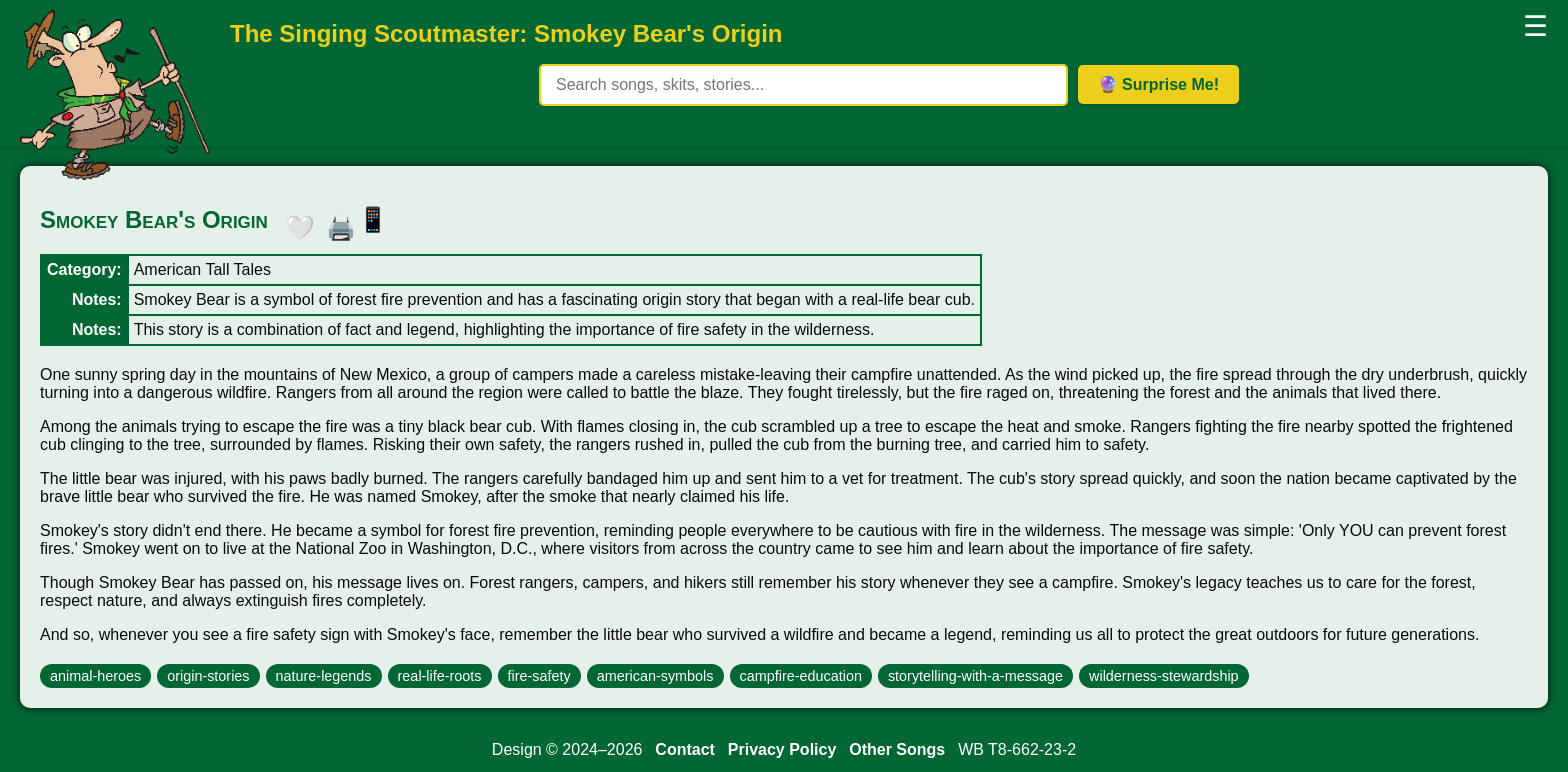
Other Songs (897, 749)
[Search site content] (803, 85)
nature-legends (324, 676)
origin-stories (208, 676)
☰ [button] (1535, 26)
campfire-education (801, 676)
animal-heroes (95, 676)
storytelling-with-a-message (975, 676)
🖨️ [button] (336, 224)
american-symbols (655, 676)
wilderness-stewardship (1164, 676)
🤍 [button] (295, 224)
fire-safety (539, 676)
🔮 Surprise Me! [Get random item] (1158, 84)
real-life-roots (440, 676)
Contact (685, 749)
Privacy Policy (782, 749)
